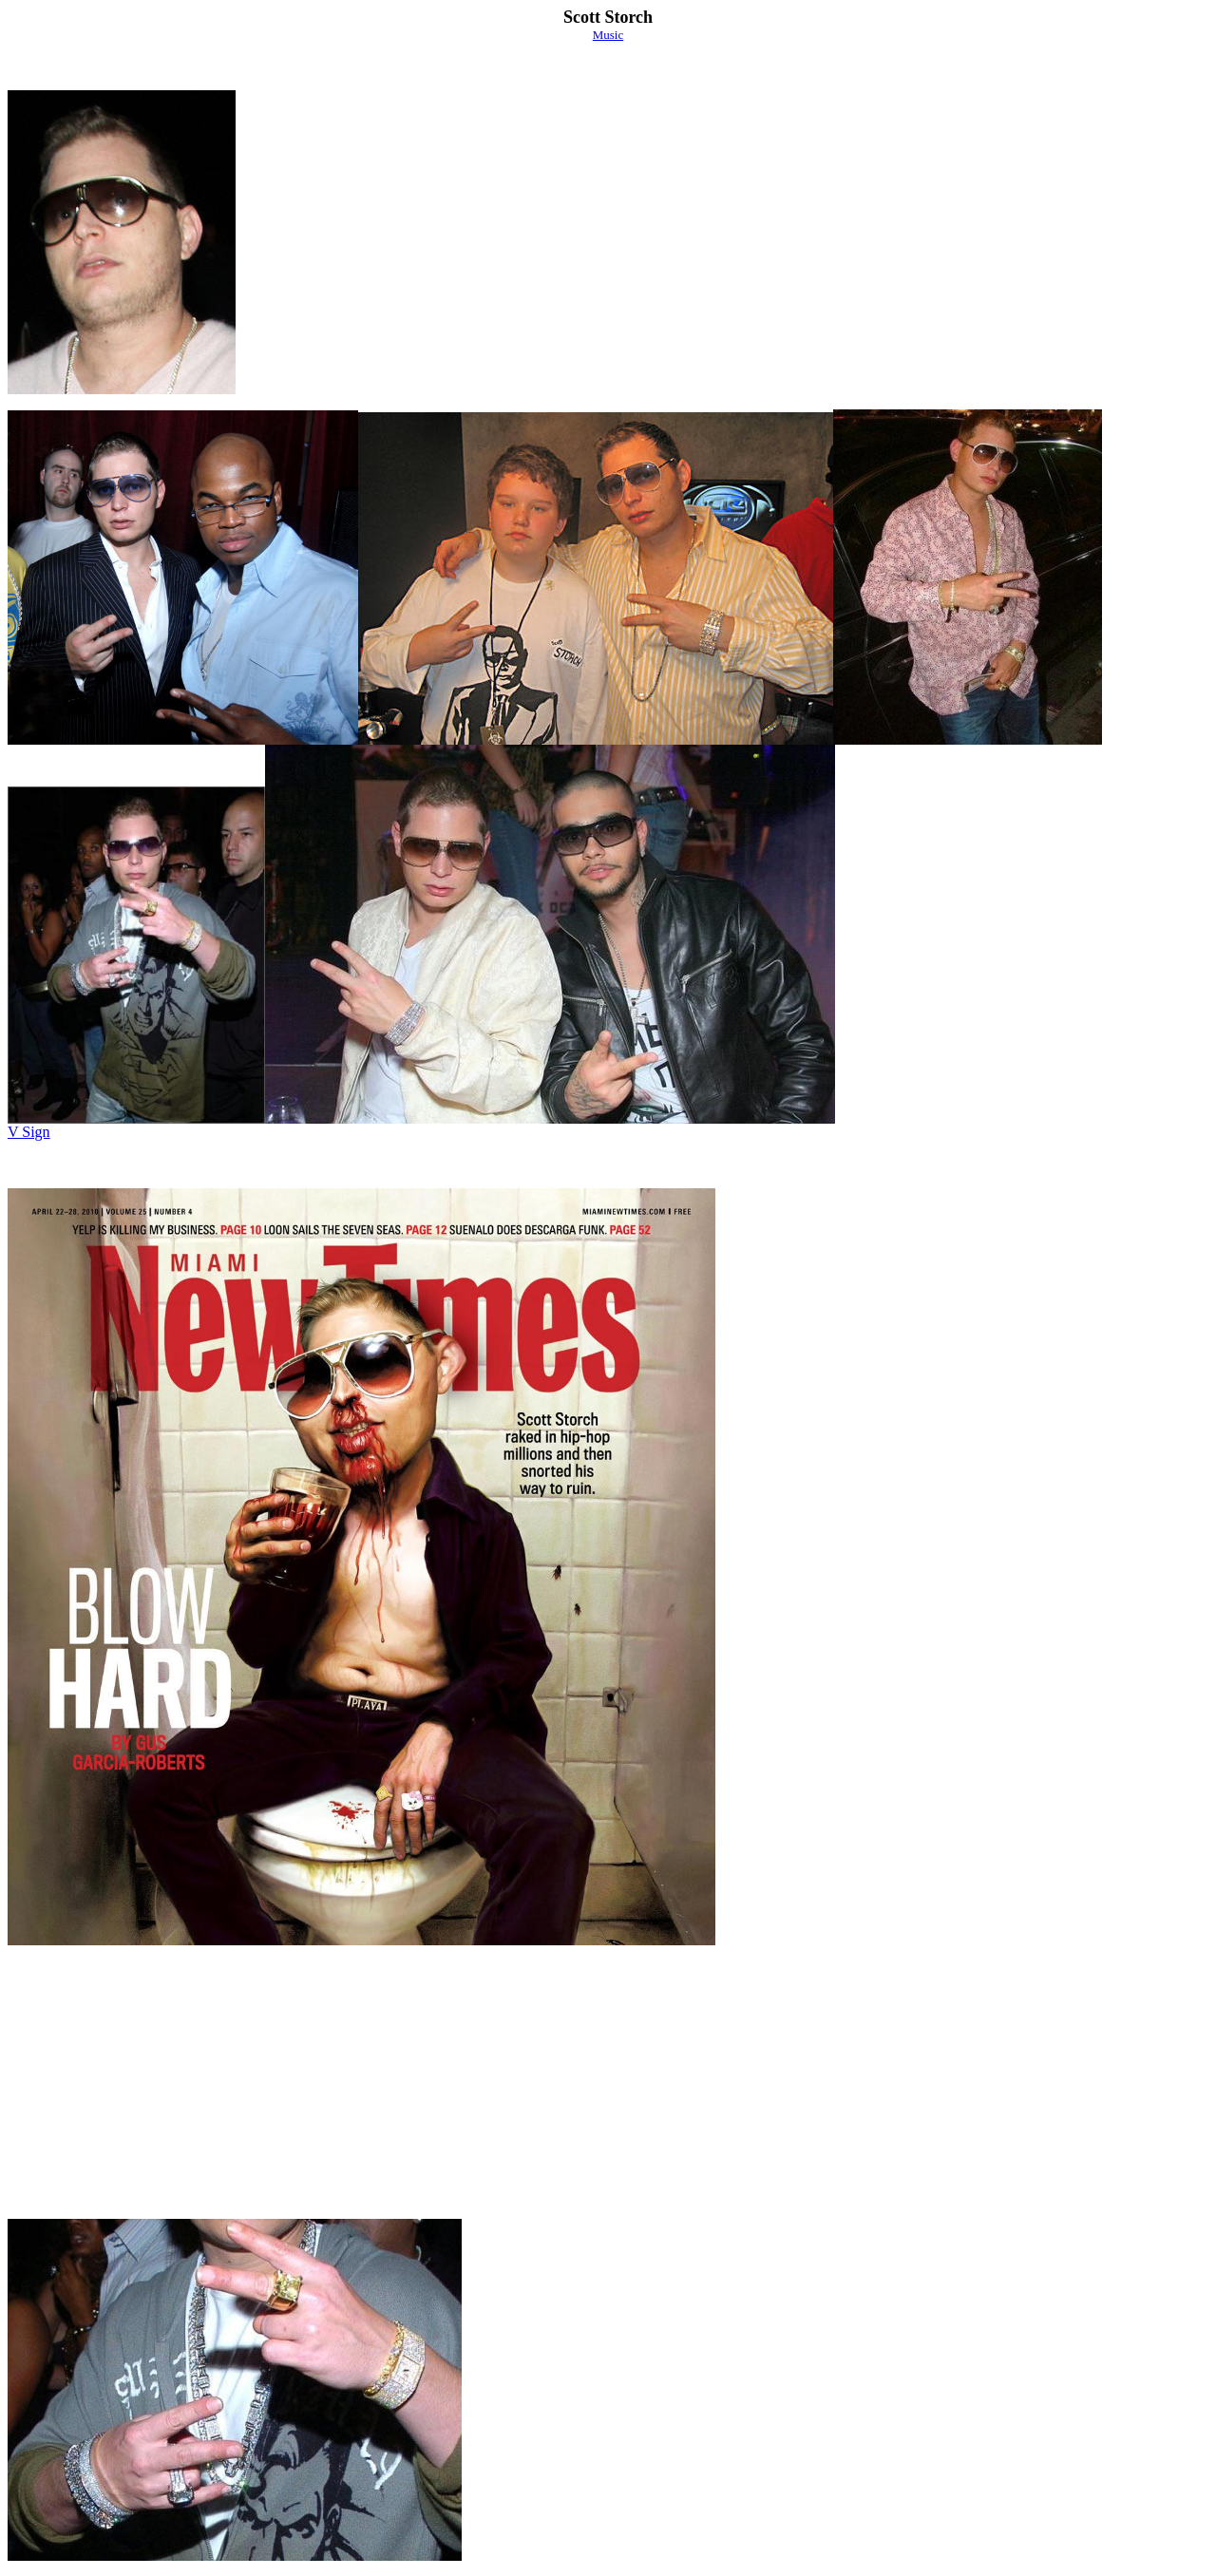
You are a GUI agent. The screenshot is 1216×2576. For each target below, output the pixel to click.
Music (608, 35)
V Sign (29, 1132)
